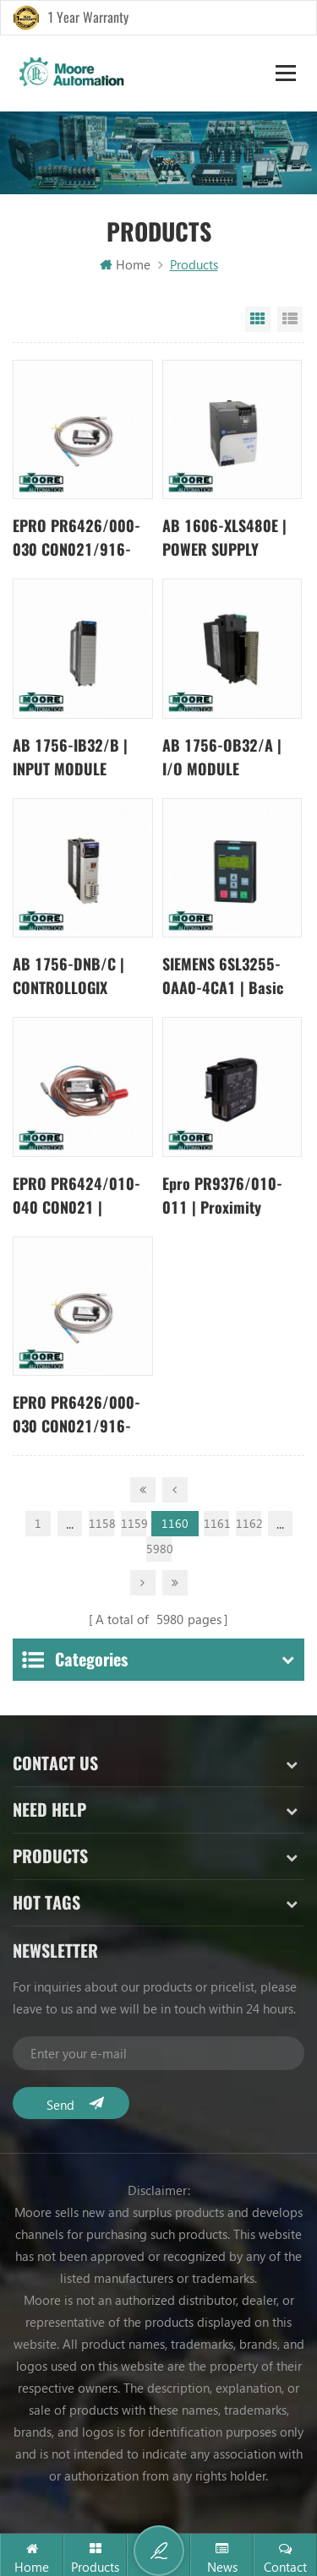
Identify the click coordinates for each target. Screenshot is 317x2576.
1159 (133, 1523)
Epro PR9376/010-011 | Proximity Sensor (222, 1196)
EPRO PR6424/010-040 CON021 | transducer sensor (76, 1196)
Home (125, 264)
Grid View (258, 319)
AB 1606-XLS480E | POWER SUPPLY (224, 537)
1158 (101, 1523)
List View (290, 319)
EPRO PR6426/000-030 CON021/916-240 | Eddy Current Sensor (76, 538)
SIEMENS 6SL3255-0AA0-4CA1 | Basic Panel (222, 977)
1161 (216, 1523)
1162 (248, 1523)
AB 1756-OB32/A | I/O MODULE (221, 757)
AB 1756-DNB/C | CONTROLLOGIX (68, 976)
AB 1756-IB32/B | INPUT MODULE (70, 757)
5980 (159, 1549)
